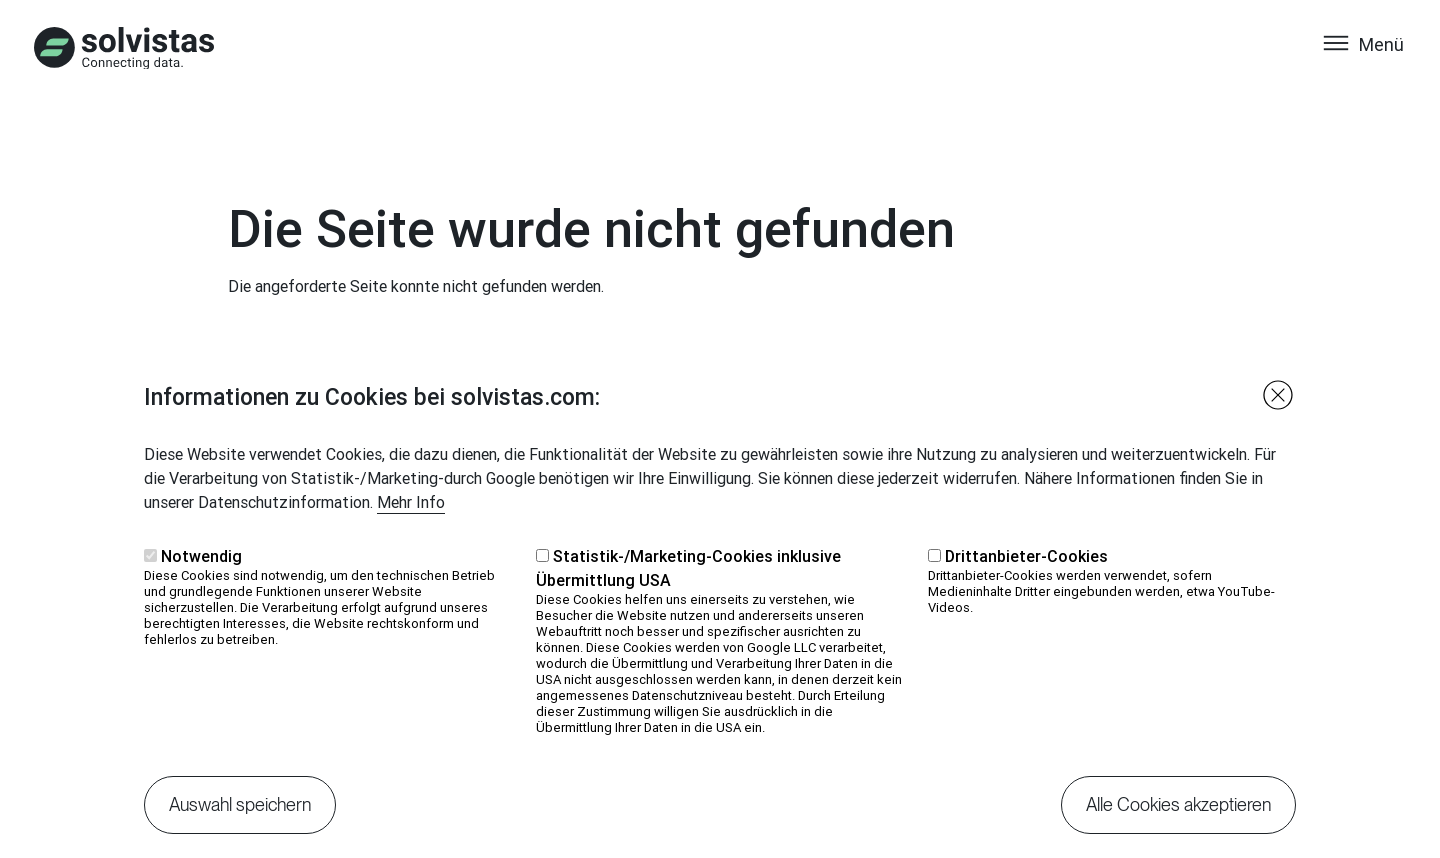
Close (1278, 423)
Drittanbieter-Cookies (1026, 584)
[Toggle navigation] (1362, 63)
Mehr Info (411, 530)
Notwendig (201, 584)
